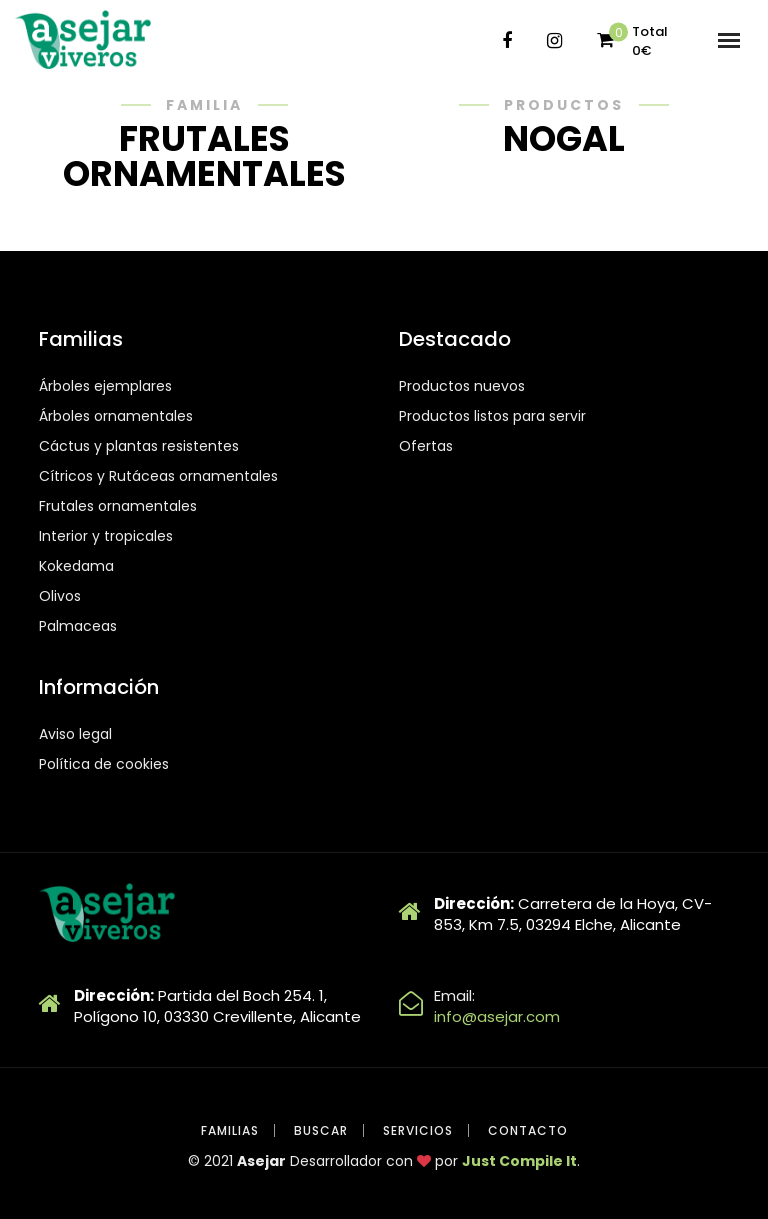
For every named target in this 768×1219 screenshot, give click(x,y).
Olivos (60, 596)
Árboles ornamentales (116, 416)
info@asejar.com (497, 1016)
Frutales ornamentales (118, 506)
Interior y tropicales (106, 536)
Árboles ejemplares (105, 386)
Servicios (418, 1130)
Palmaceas (78, 626)
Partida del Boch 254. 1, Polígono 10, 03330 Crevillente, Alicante (217, 1006)
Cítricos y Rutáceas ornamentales (158, 476)
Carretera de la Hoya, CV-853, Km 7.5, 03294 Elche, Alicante (573, 914)
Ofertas (426, 446)
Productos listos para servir (492, 416)
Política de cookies (104, 764)
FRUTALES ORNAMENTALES (204, 156)
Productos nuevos (462, 386)
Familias (230, 1130)
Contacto (528, 1130)
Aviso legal (75, 734)
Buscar (321, 1130)
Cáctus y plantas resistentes (139, 446)
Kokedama (76, 566)
